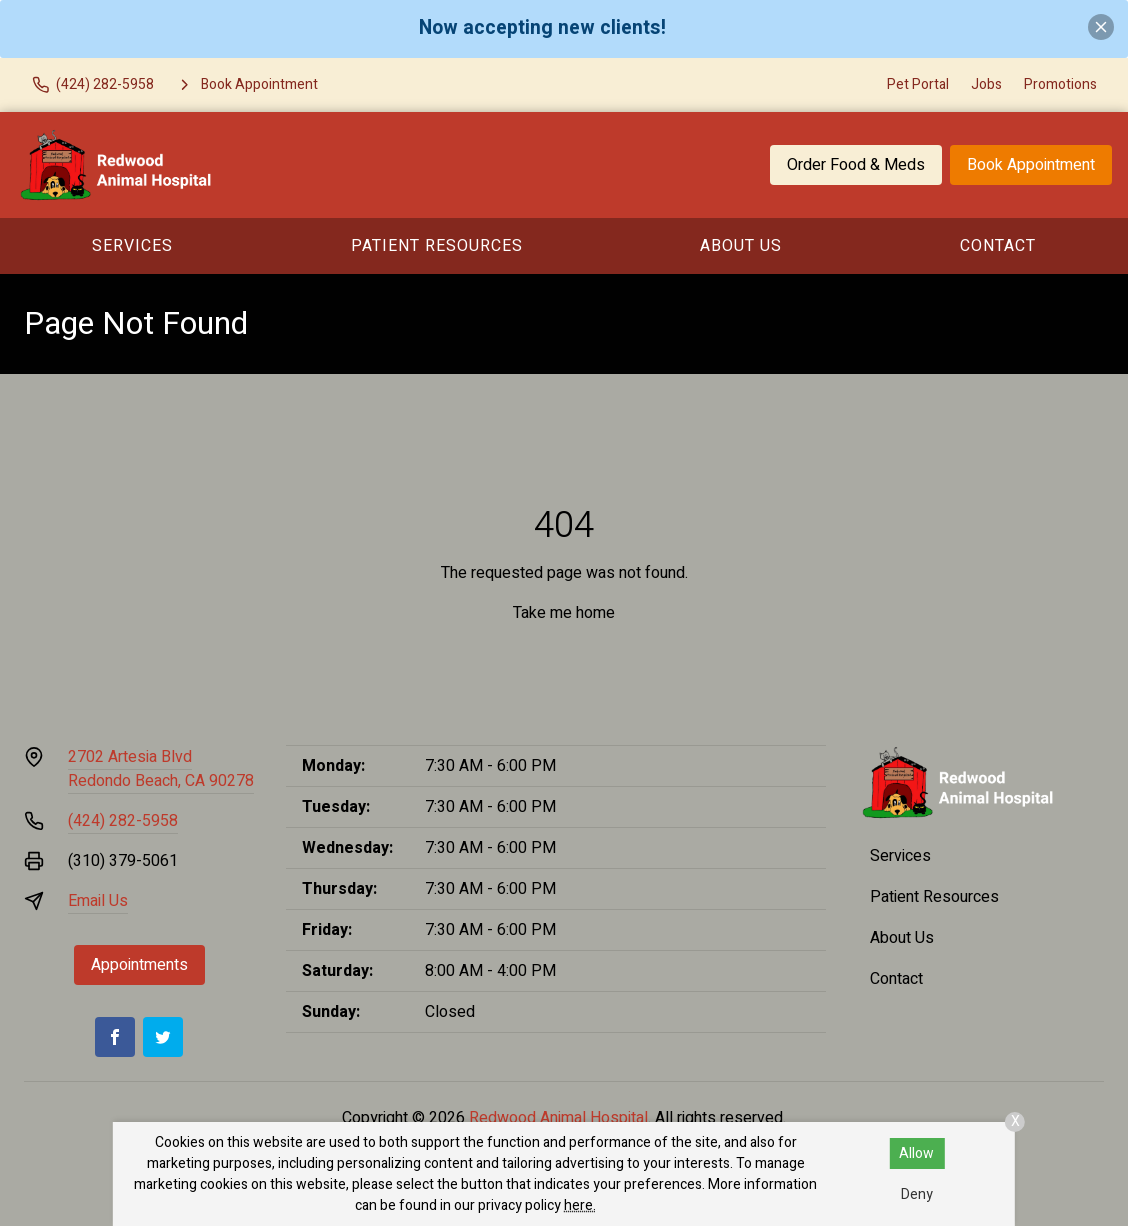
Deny (917, 1194)
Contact (998, 246)
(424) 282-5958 (123, 821)
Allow (916, 1153)
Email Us (98, 901)
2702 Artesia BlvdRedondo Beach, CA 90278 (161, 769)
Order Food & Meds (856, 165)
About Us (741, 246)
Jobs (986, 84)
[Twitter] (163, 1037)
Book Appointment (1031, 165)
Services (132, 246)
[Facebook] (115, 1037)
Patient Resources (437, 246)
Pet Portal (918, 84)
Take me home (564, 613)
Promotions (1060, 84)
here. (580, 1205)
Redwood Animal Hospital (558, 1118)
